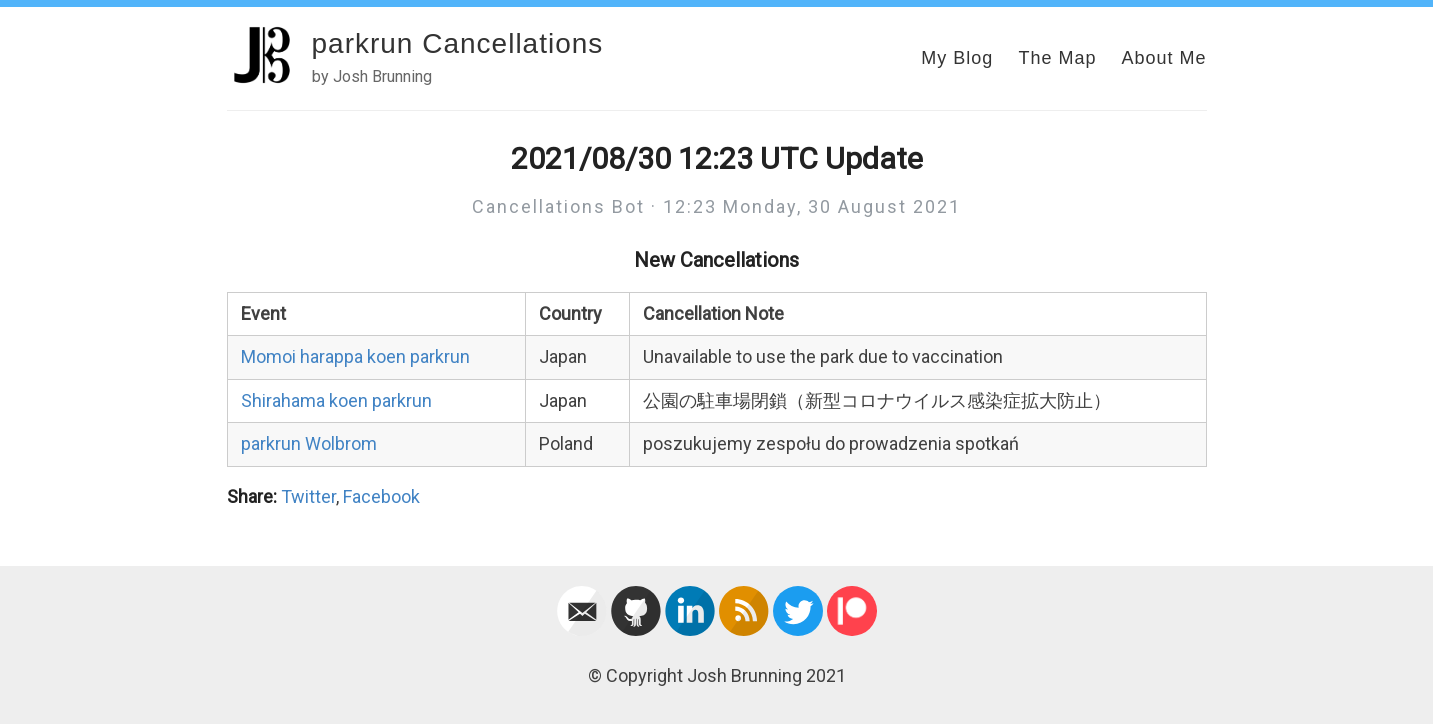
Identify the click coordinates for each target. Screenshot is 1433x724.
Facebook (381, 496)
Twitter (308, 496)
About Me (1163, 58)
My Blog (957, 58)
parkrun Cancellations (458, 43)
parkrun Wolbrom (309, 443)
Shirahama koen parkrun (336, 400)
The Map (1057, 58)
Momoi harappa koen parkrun (355, 356)
